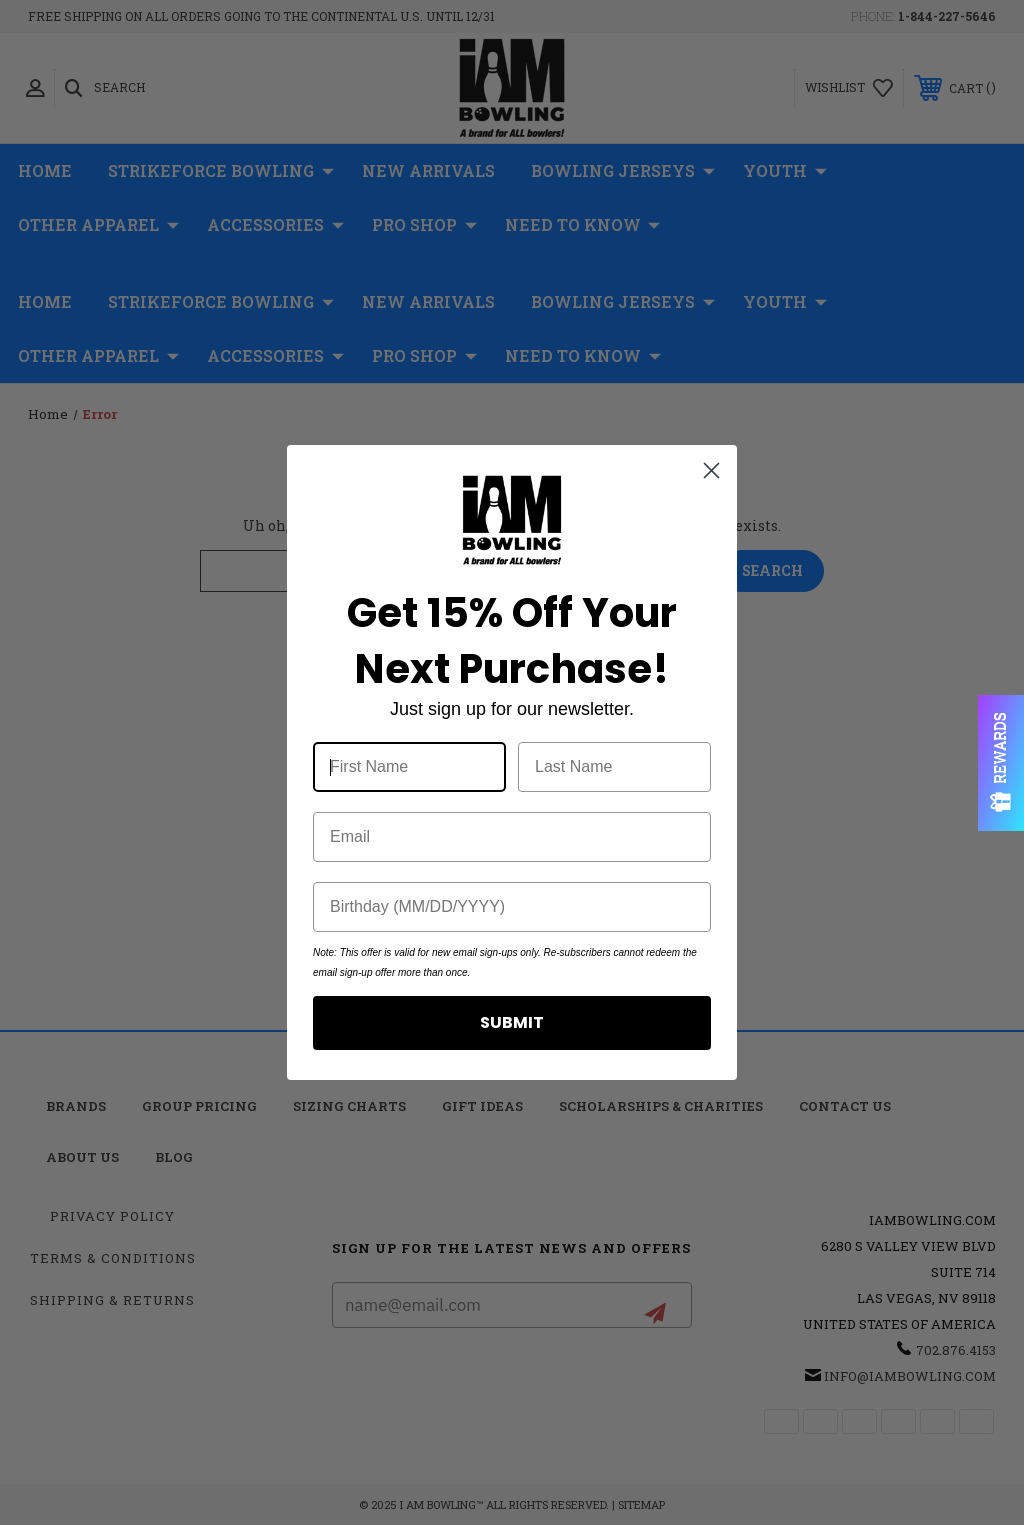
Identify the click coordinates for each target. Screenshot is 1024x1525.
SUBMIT (512, 1022)
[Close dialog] (711, 470)
